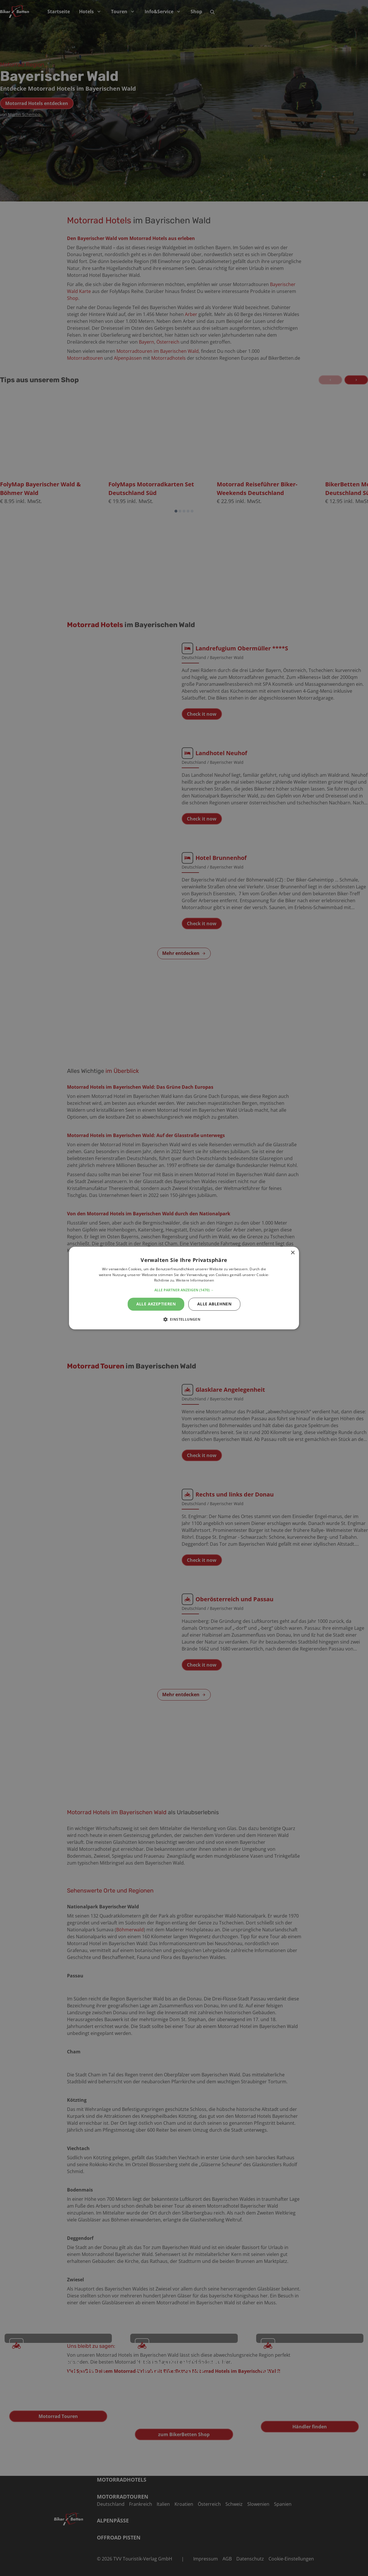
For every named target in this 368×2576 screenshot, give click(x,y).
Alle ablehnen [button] (214, 1304)
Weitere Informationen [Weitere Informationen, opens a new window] (195, 1280)
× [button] (292, 1253)
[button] (184, 1290)
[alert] (184, 1288)
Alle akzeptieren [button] (156, 1304)
